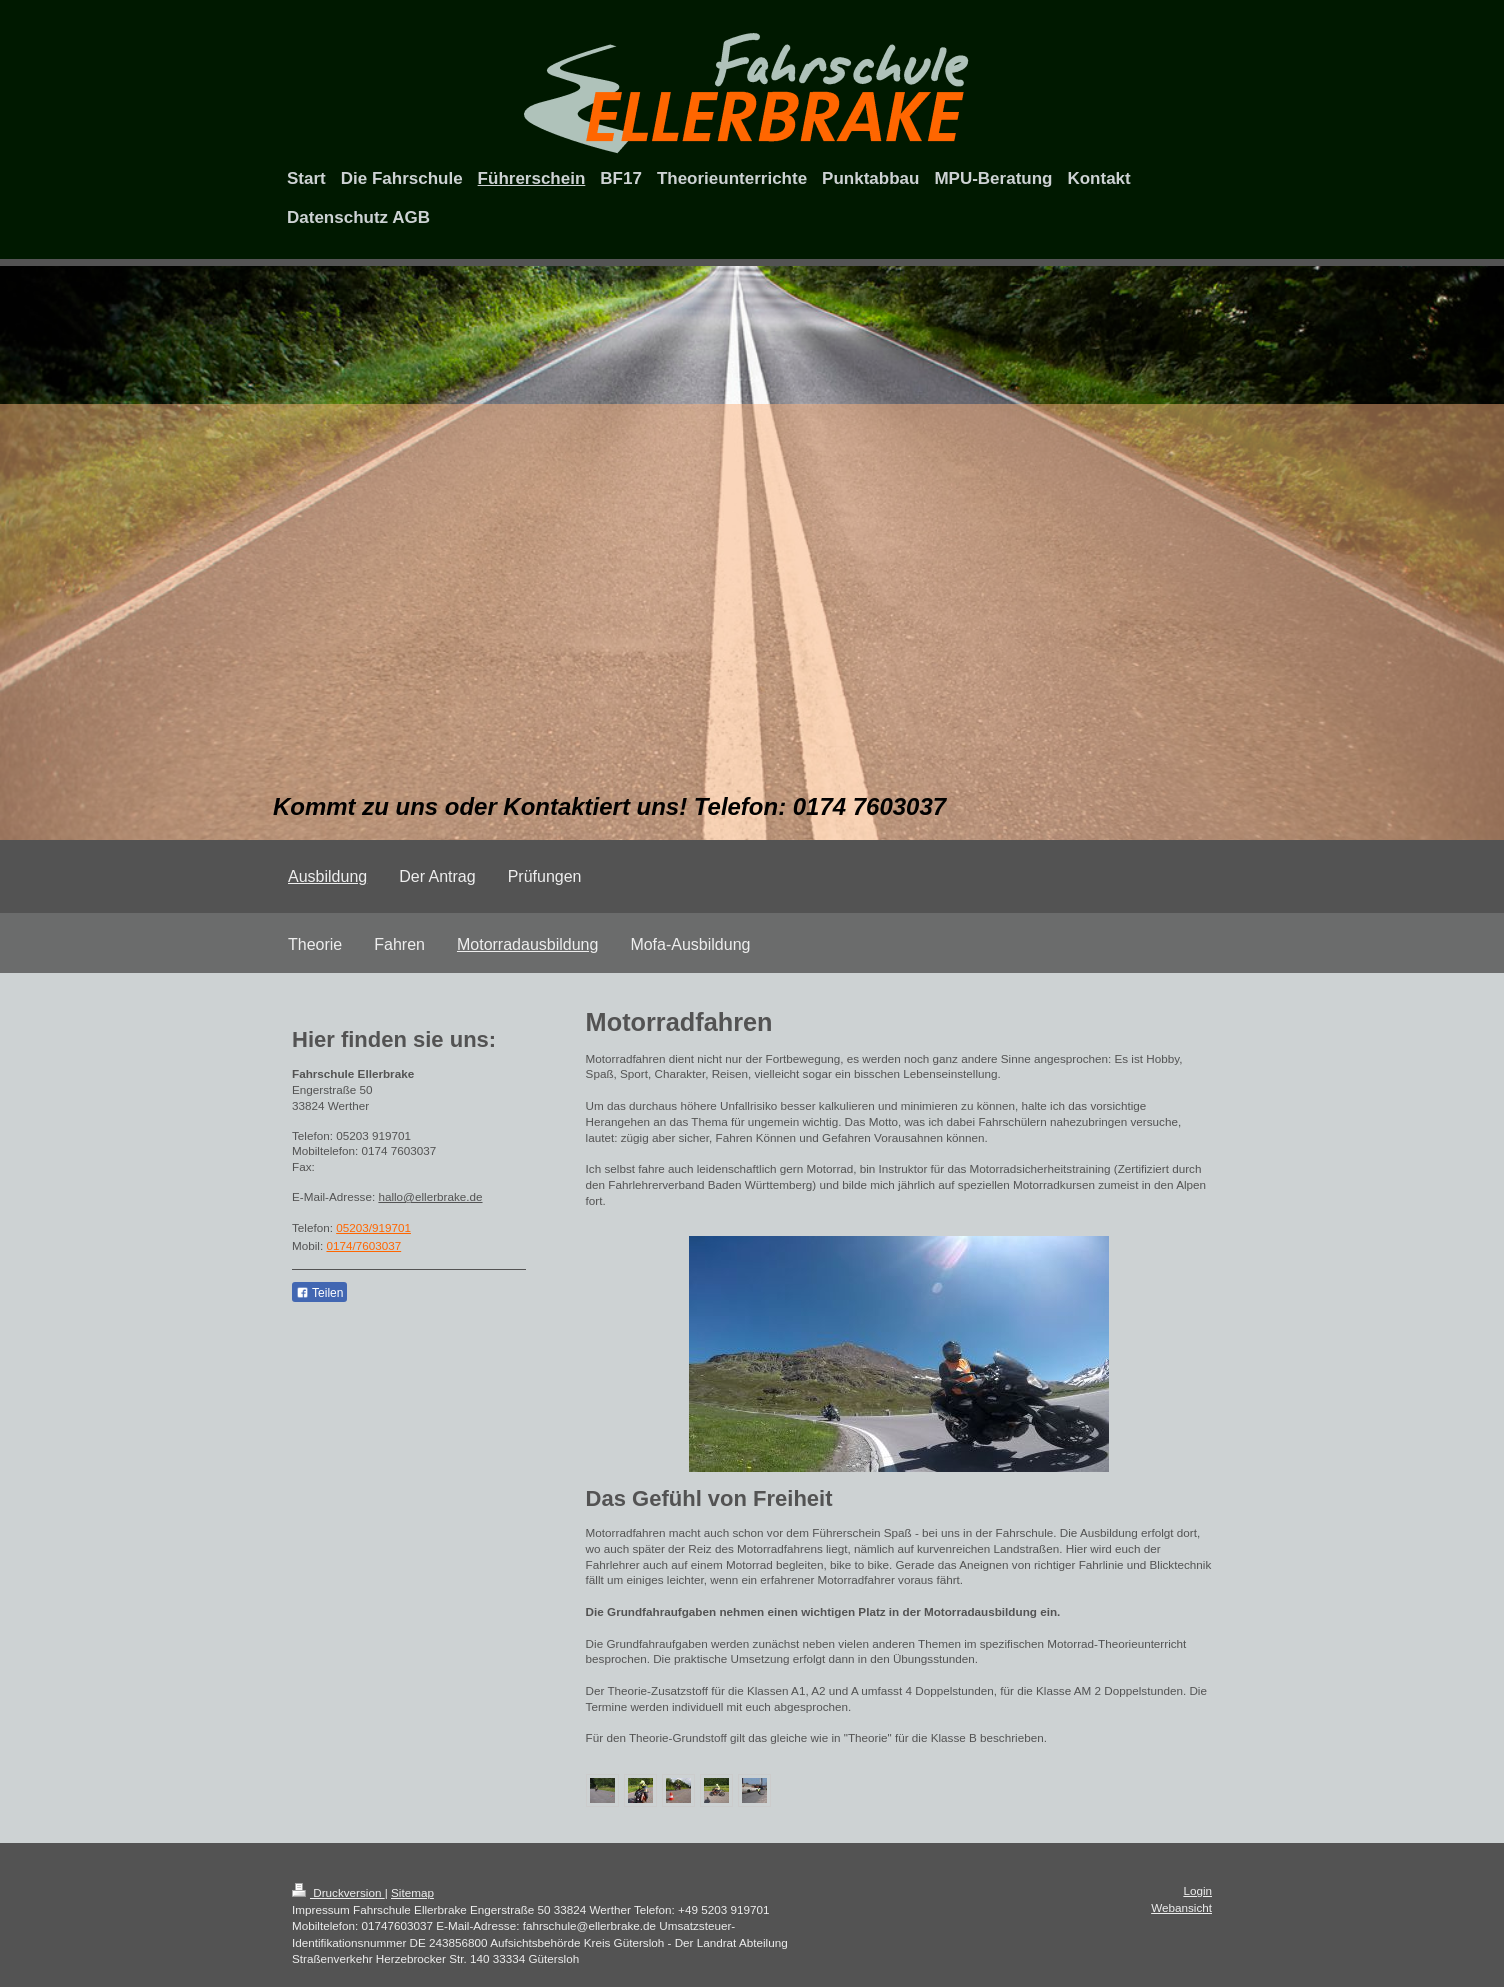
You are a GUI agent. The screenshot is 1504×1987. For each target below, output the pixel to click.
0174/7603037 (363, 1245)
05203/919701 (373, 1227)
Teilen (319, 1293)
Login (1197, 1890)
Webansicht (1181, 1907)
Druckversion (338, 1892)
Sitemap (412, 1892)
